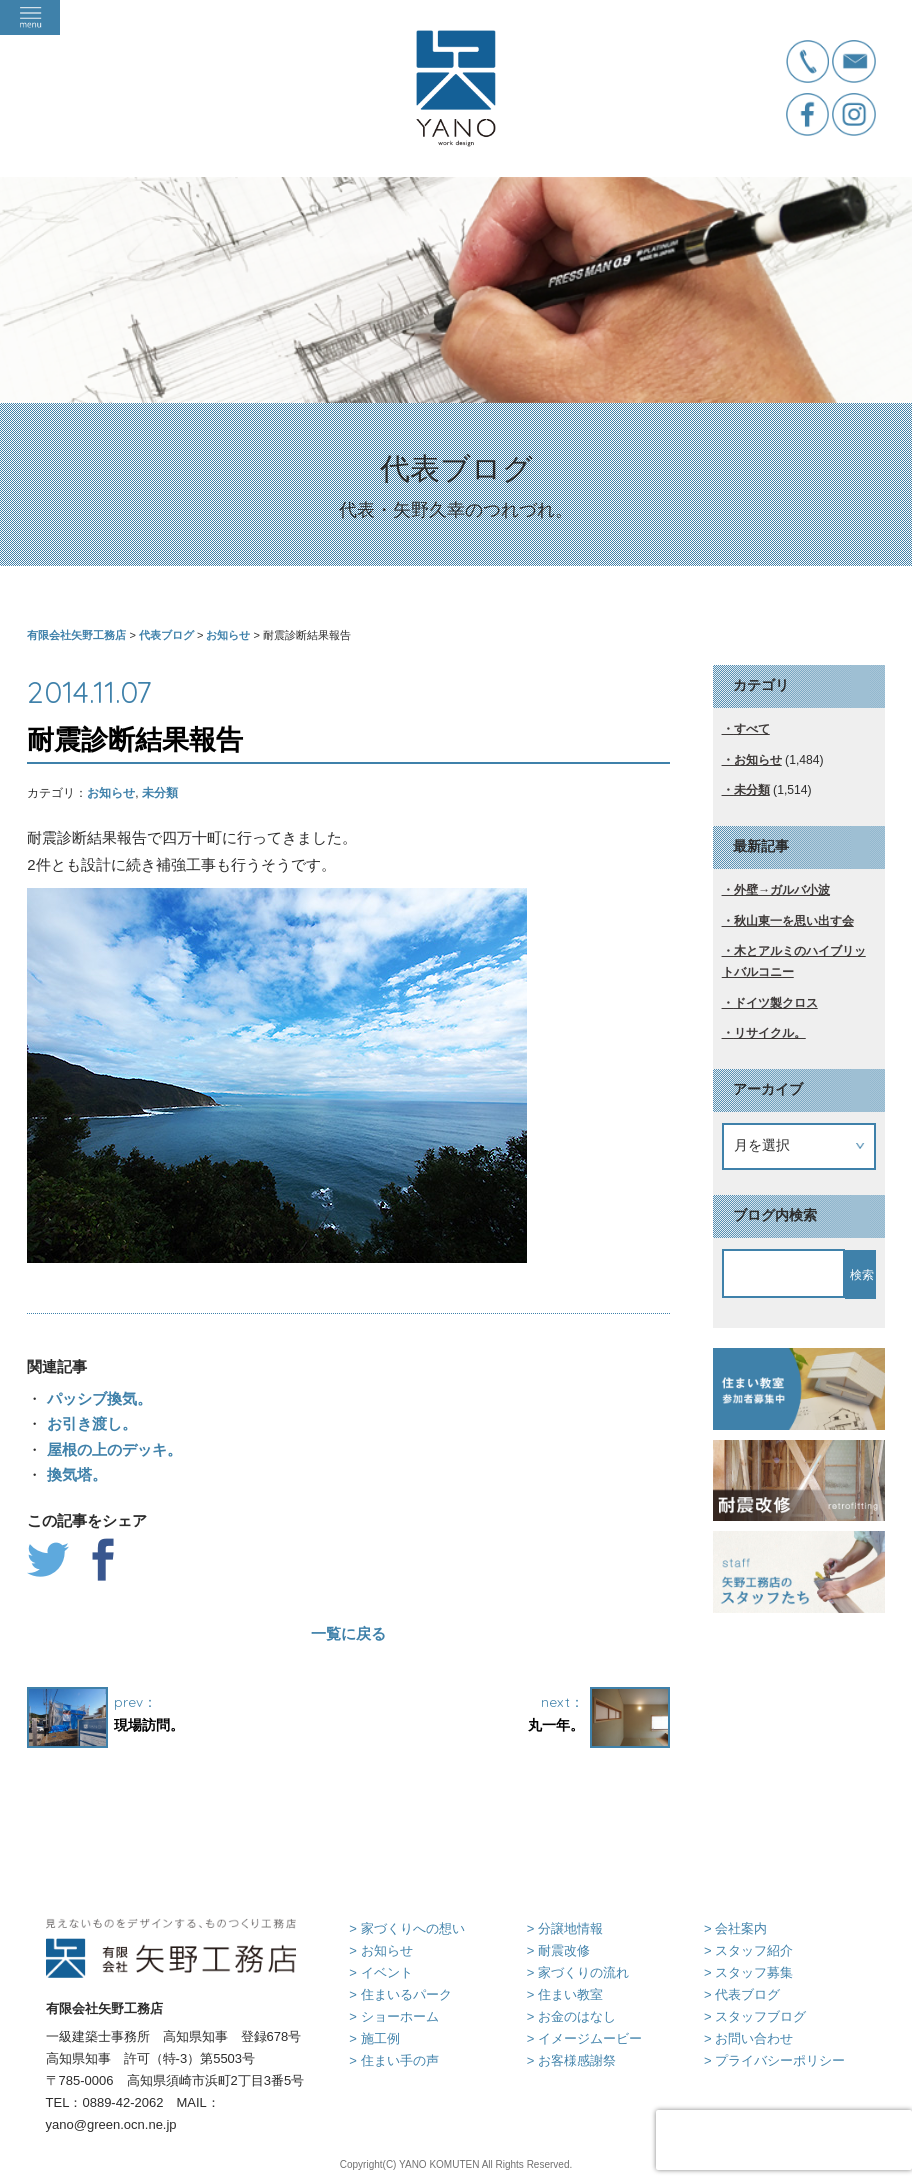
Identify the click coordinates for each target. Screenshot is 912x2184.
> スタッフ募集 (748, 1972)
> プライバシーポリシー (774, 2060)
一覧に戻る (348, 1633)
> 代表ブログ (742, 1994)
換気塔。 (74, 1474)
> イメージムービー (584, 2038)
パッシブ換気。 (96, 1398)
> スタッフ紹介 (748, 1950)
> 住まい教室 (565, 1994)
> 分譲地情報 (565, 1928)
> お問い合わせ (748, 2038)
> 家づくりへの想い (406, 1928)
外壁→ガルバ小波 (782, 890)
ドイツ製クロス (776, 1003)
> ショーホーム (393, 2016)
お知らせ (111, 793)
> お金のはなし (571, 2016)
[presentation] (784, 2140)
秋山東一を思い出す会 (794, 921)
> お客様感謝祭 (571, 2060)
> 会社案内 (735, 1928)
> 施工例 (374, 2038)
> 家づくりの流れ (578, 1972)
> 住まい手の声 (393, 2060)
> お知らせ (380, 1950)
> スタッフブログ (755, 2016)
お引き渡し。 (89, 1423)
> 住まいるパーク (400, 1994)
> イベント (380, 1972)
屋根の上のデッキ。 (111, 1449)
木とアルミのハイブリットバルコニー (794, 961)
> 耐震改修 (558, 1950)
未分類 (160, 793)
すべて (752, 729)
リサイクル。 (770, 1033)
